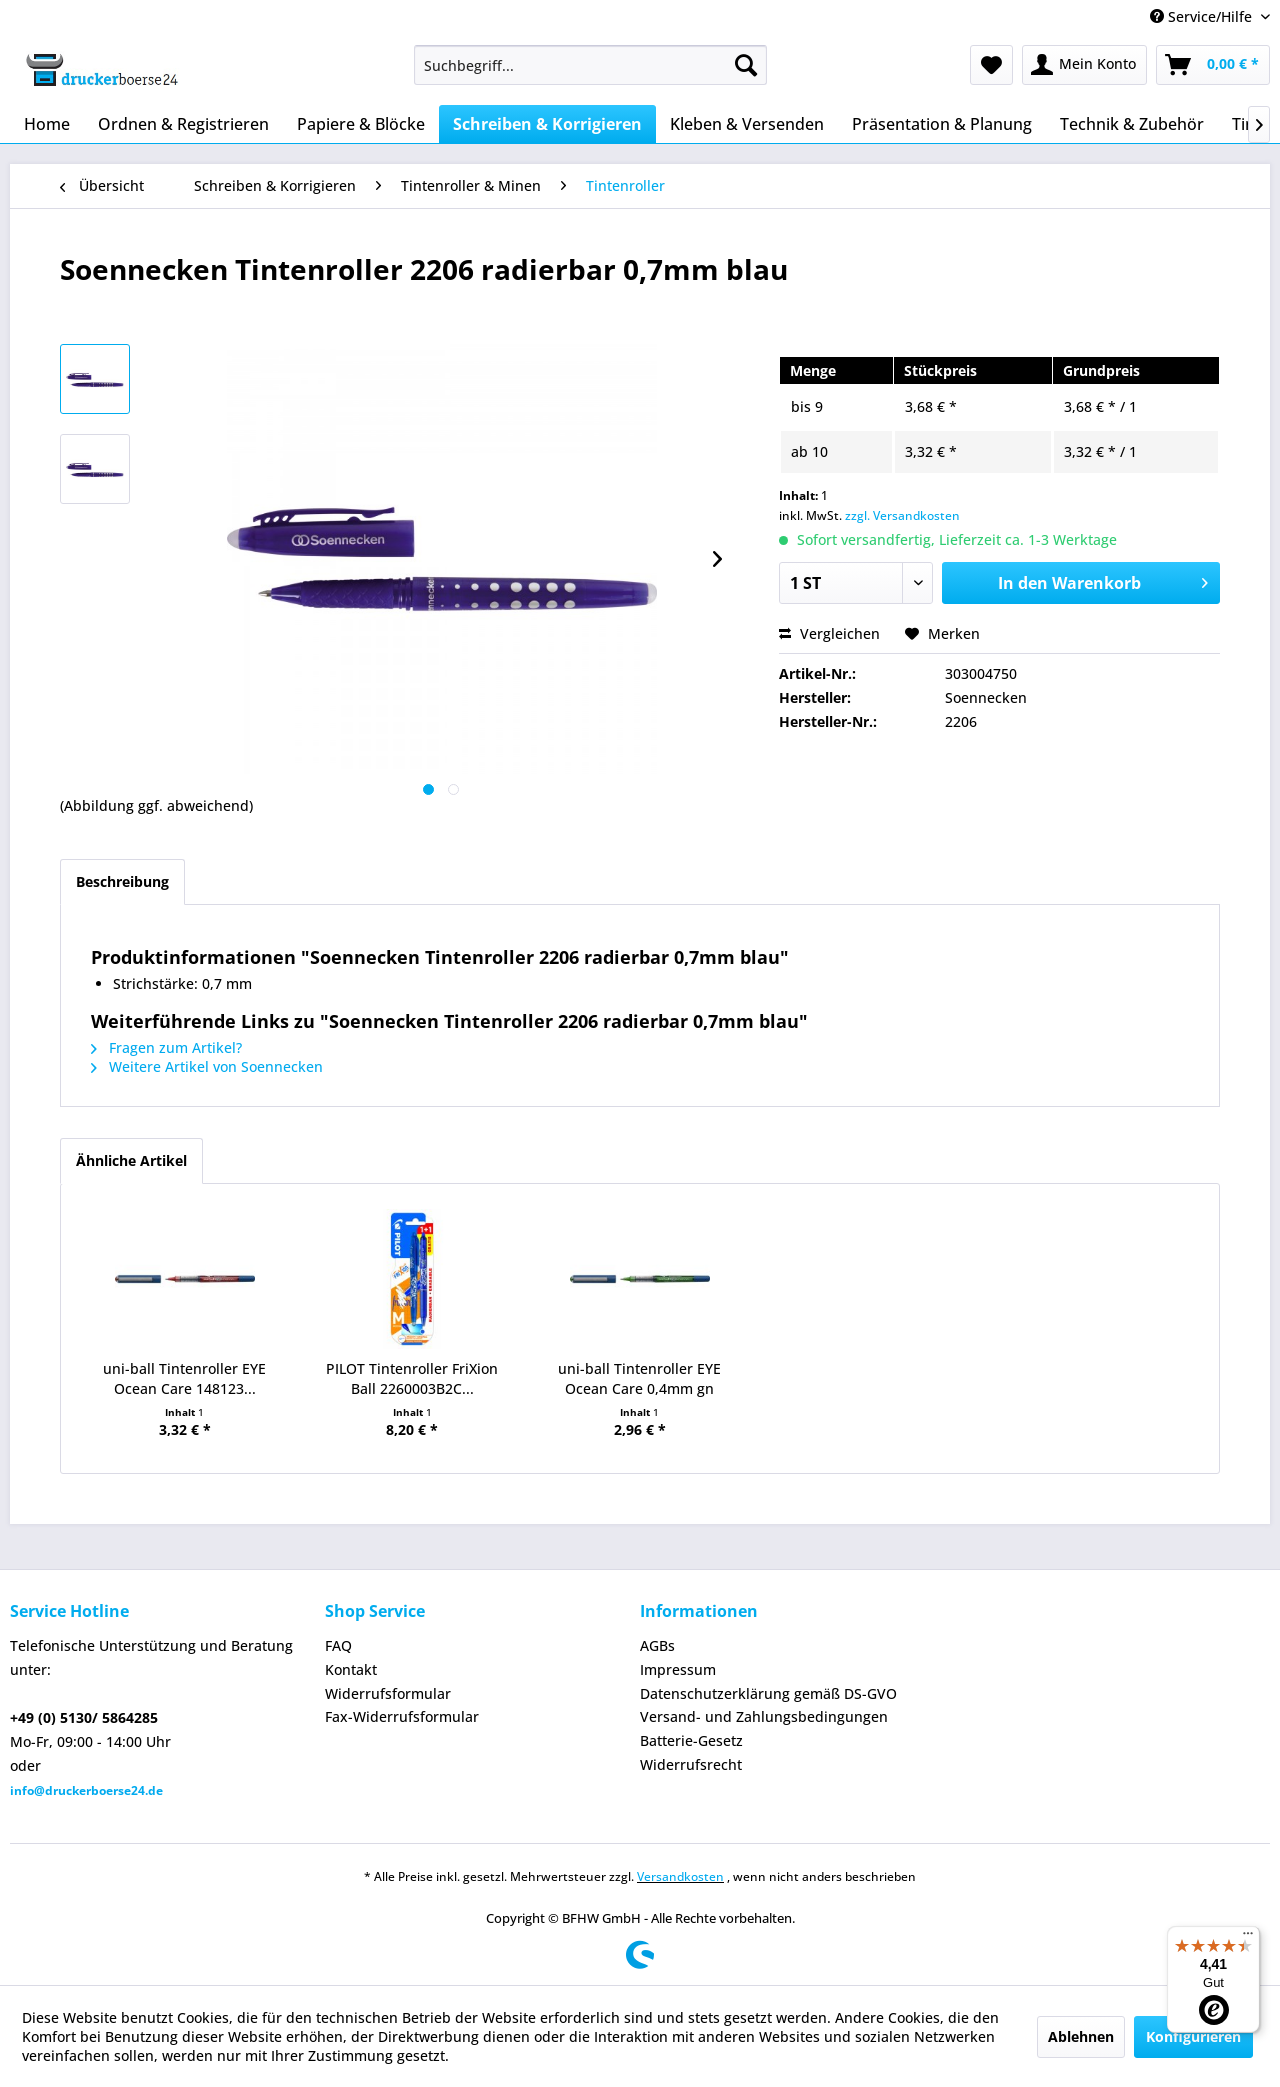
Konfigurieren (1193, 2036)
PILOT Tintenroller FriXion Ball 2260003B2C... (412, 1378)
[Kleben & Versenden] (747, 124)
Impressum (678, 1669)
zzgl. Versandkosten (902, 515)
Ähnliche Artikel (131, 1160)
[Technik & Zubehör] (1132, 124)
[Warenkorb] (1213, 65)
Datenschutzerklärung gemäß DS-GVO (768, 1693)
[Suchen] (746, 65)
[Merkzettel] (991, 65)
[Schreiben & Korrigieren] (547, 124)
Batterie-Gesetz (691, 1740)
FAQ (338, 1645)
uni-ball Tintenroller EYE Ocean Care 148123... (184, 1378)
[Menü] (1248, 1938)
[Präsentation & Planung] (942, 124)
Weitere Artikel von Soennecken (207, 1066)
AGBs (657, 1645)
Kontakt (351, 1669)
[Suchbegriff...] (590, 65)
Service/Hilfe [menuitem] (1203, 16)
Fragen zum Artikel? (166, 1047)
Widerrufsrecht (691, 1764)
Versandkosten (680, 1876)
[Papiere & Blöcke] (361, 124)
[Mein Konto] (1084, 65)
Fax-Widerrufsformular (402, 1716)
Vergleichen (829, 633)
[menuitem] (590, 65)
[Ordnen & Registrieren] (183, 124)
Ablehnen (1081, 2036)
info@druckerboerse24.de (86, 1790)
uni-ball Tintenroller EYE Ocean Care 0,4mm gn (639, 1378)
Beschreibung (122, 881)
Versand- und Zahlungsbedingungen (764, 1716)
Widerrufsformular (388, 1693)
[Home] (47, 124)
